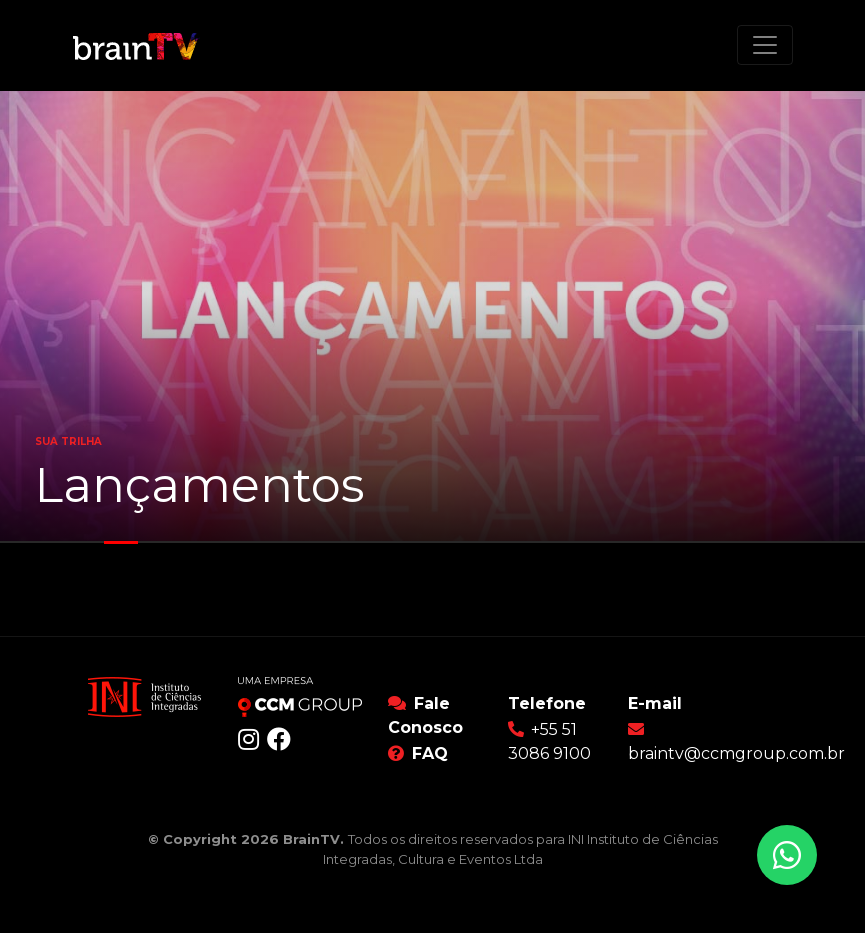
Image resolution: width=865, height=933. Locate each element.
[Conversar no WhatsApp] (787, 855)
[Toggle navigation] (765, 45)
